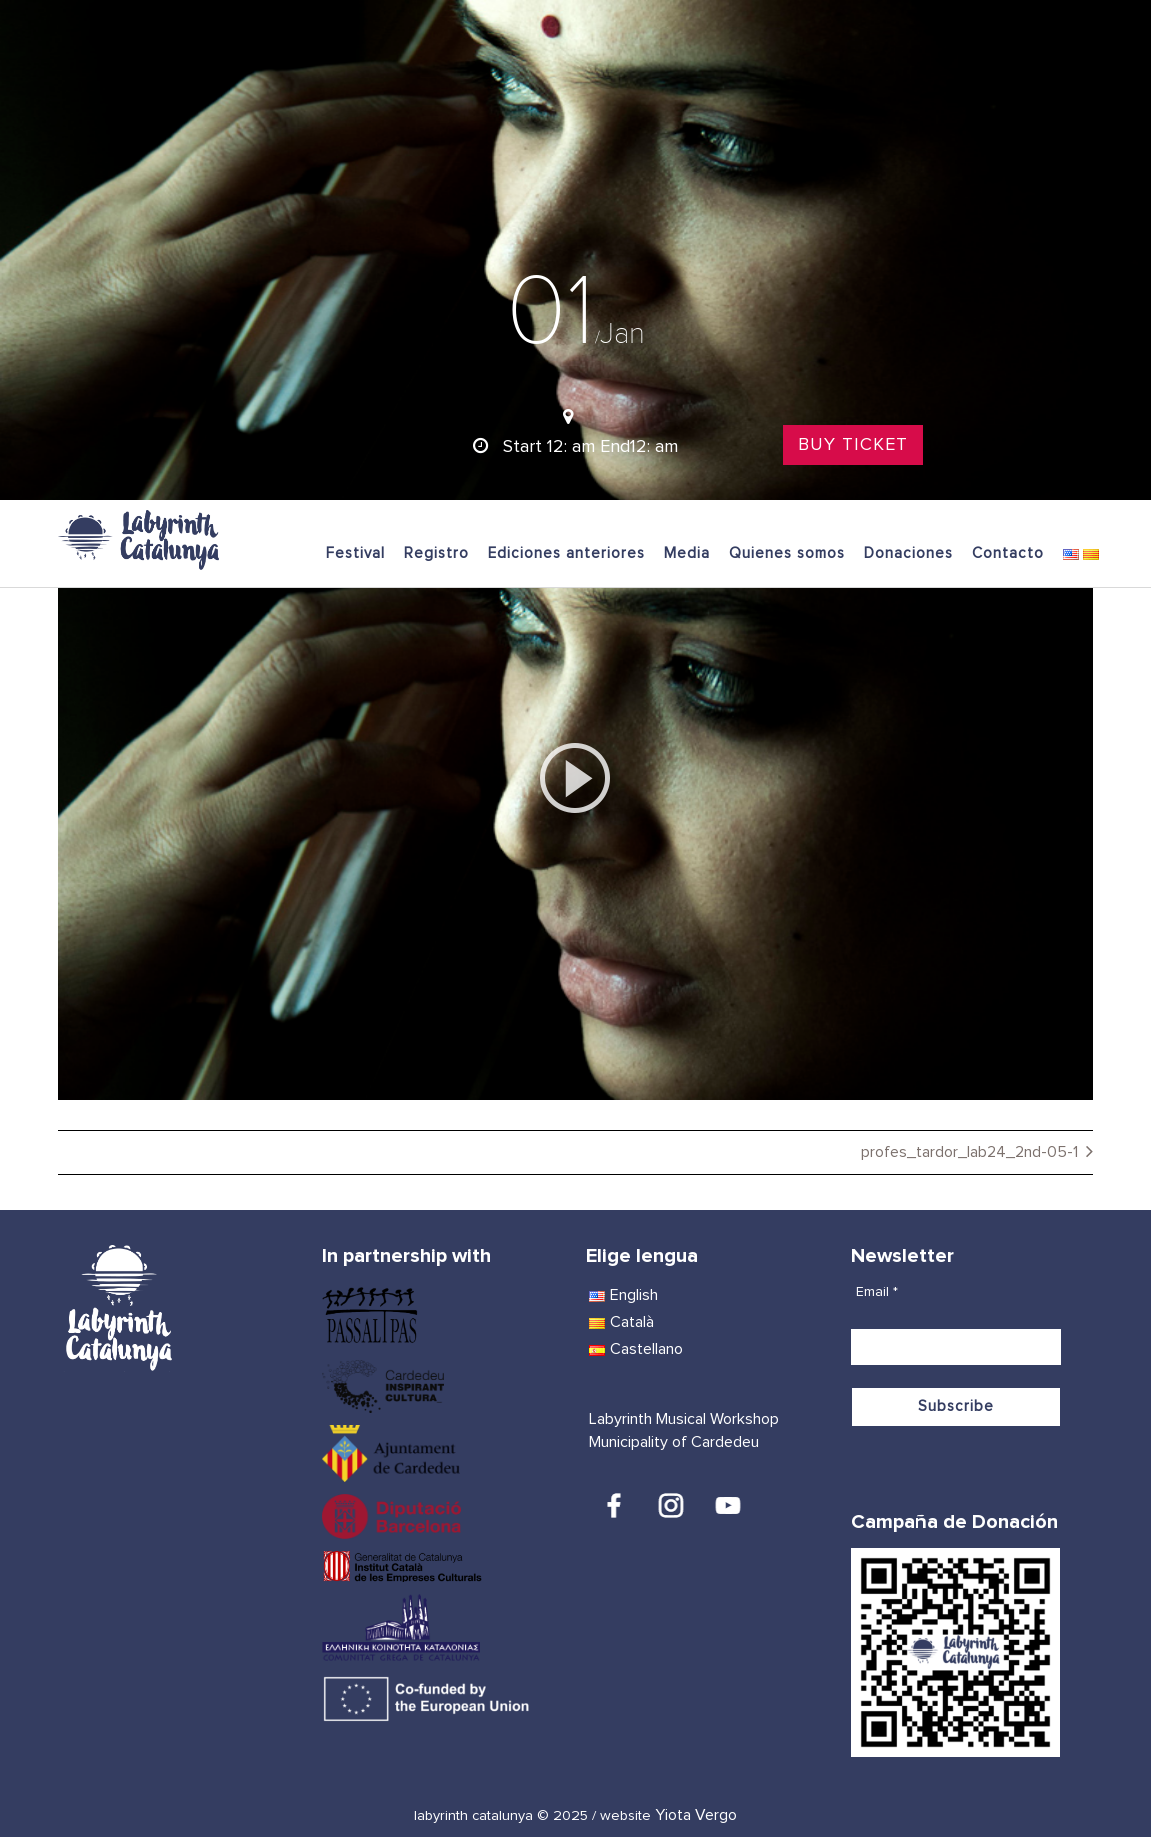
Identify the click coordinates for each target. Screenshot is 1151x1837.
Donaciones (908, 553)
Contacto (1008, 553)
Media (687, 553)
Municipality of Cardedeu (674, 1442)
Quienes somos (787, 553)
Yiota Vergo (696, 1815)
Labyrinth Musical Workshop (684, 1419)
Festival (355, 553)
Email (877, 1292)
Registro (436, 553)
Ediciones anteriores (566, 553)
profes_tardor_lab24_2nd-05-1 (969, 1152)
